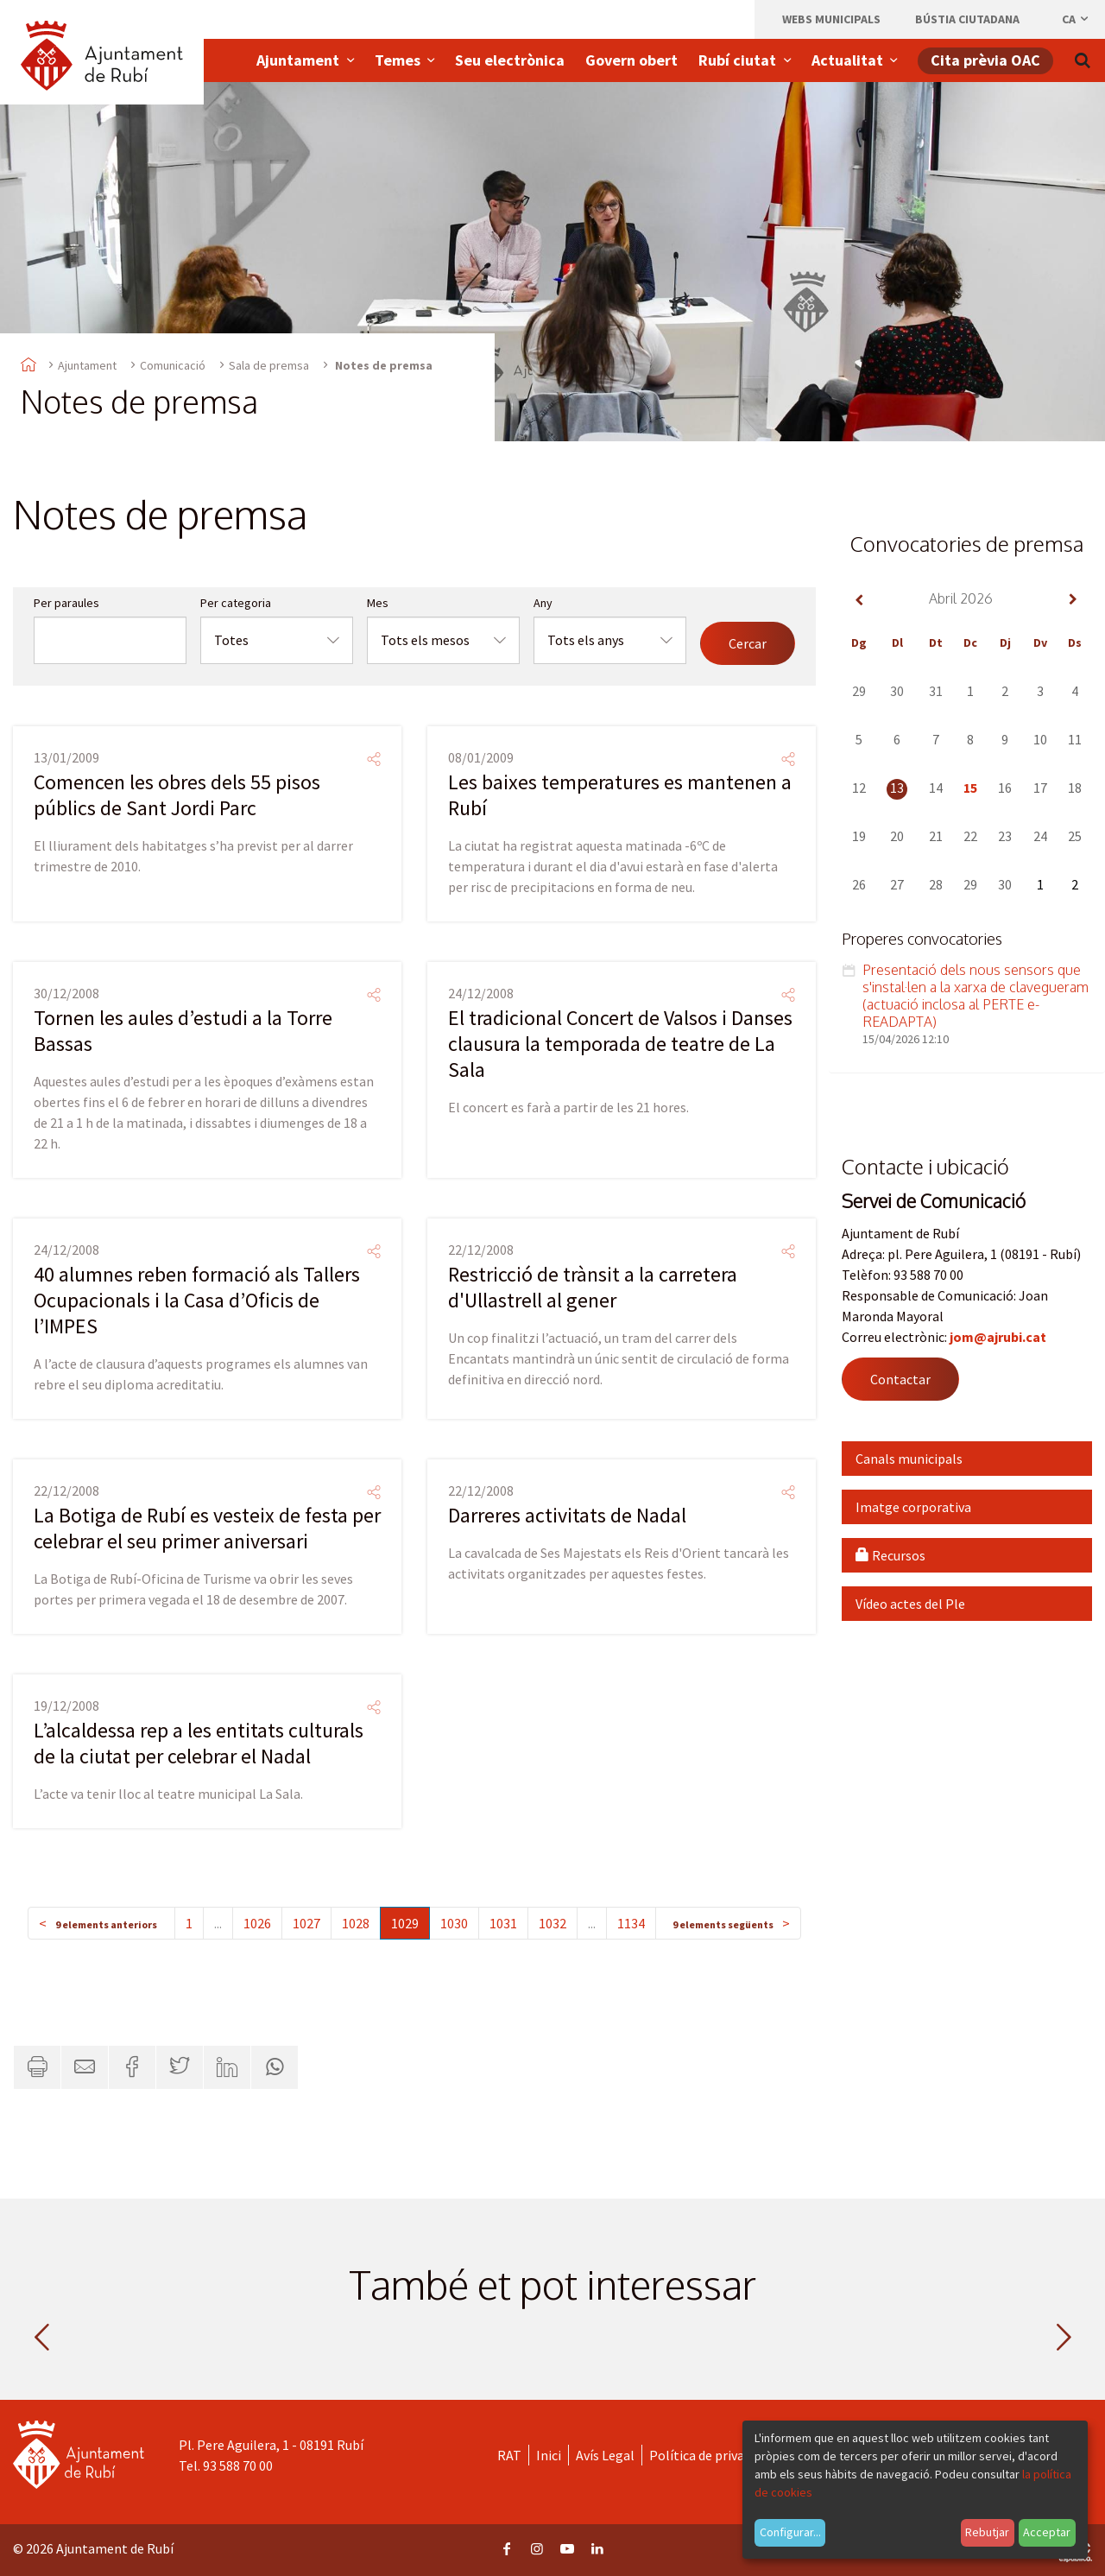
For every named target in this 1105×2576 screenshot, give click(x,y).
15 (970, 787)
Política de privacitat (711, 2455)
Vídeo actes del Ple (910, 1603)
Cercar (748, 643)
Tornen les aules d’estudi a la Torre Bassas (183, 1030)
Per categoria (235, 603)
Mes (377, 603)
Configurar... (790, 2532)
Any (543, 603)
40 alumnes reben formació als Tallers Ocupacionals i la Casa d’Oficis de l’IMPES (197, 1300)
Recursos (890, 1555)
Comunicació (172, 365)
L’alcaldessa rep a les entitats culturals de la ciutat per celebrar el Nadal (198, 1743)
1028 (355, 1923)
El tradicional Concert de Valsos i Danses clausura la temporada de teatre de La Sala (620, 1043)
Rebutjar (987, 2532)
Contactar (900, 1379)
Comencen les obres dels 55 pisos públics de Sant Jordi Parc (177, 795)
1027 (306, 1923)
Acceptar (1046, 2532)
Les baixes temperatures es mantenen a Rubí (620, 795)
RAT (509, 2455)
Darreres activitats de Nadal (567, 1515)
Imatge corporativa (913, 1507)
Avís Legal (605, 2455)
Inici (548, 2455)
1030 (454, 1923)
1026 (257, 1923)
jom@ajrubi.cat (998, 1336)
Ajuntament (87, 365)
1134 (631, 1923)
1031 (503, 1923)
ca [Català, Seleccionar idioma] (1076, 19)
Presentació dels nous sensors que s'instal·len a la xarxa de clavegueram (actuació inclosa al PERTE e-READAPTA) (975, 995)
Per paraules (66, 603)
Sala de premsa (269, 365)
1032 (552, 1923)
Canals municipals (909, 1458)
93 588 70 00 (238, 2465)
